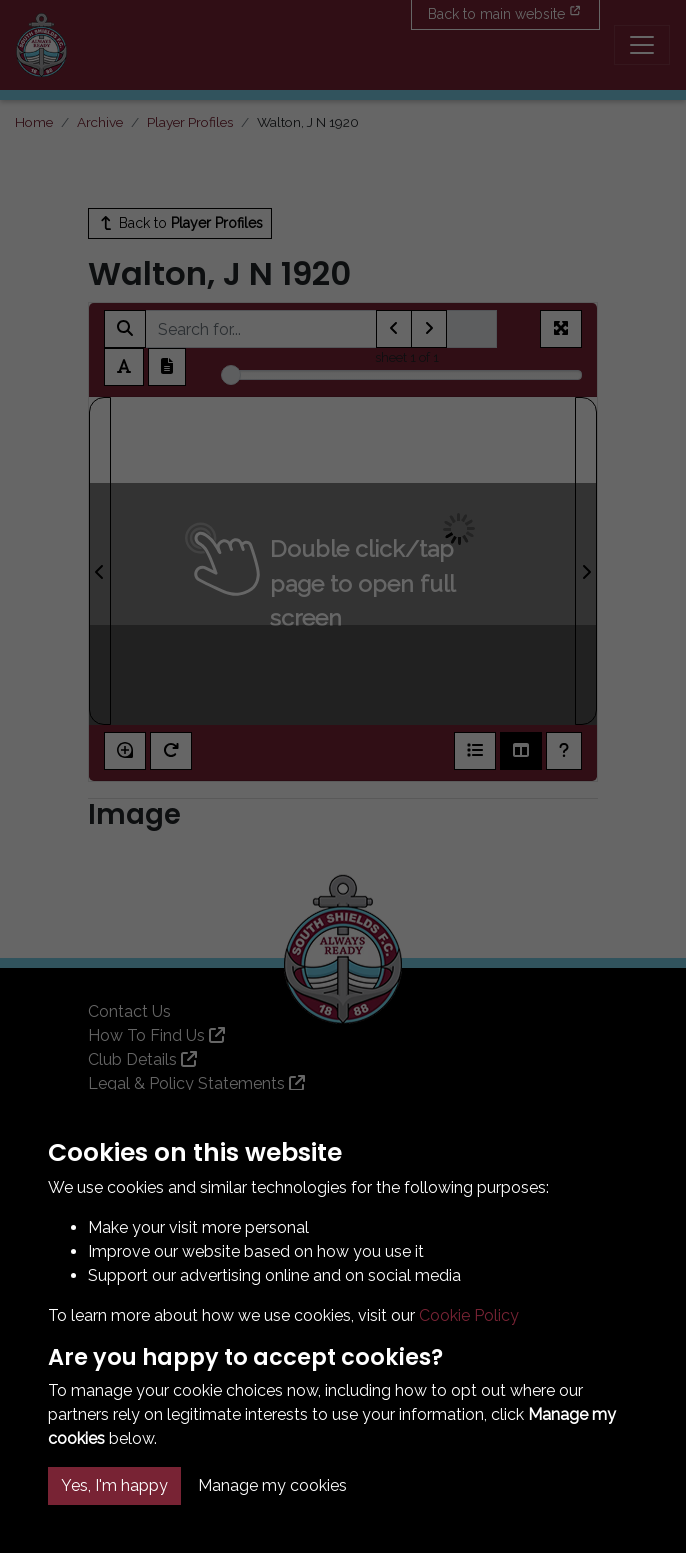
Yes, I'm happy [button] (114, 1485)
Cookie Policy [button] (469, 1315)
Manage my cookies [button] (272, 1485)
